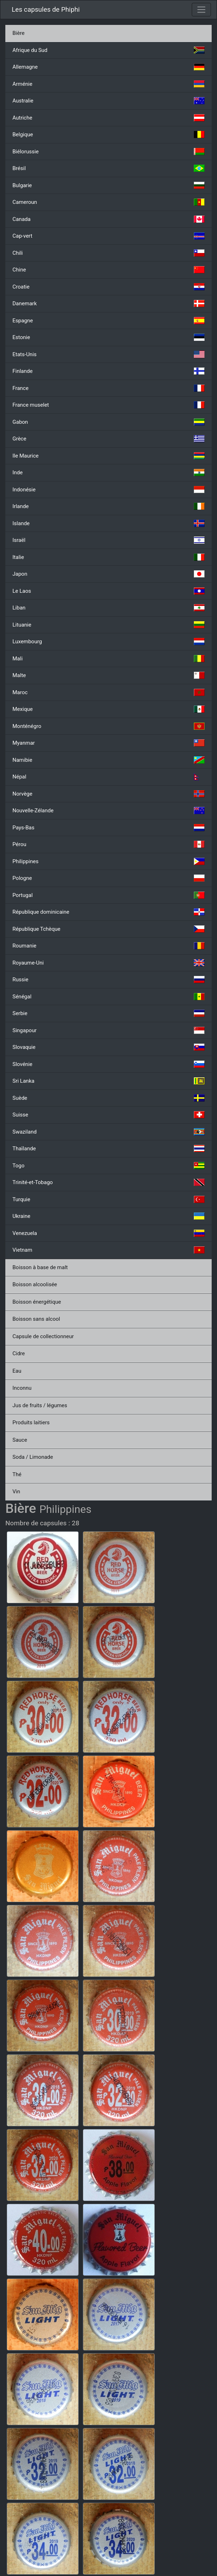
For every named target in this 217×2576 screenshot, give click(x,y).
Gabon (108, 422)
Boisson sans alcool (36, 1319)
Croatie (108, 286)
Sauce (19, 1440)
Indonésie (108, 489)
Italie (108, 557)
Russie (108, 979)
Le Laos (108, 591)
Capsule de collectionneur (43, 1336)
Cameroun (108, 202)
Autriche (108, 117)
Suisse (108, 1114)
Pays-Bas (108, 827)
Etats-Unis (108, 354)
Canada (108, 219)
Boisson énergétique (36, 1302)
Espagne (108, 320)
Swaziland (108, 1131)
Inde (108, 472)
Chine (108, 269)
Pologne (108, 878)
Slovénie (108, 1064)
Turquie (108, 1199)
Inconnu (22, 1388)
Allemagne (108, 66)
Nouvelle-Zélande (108, 810)
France (108, 388)
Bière (18, 33)
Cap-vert (108, 235)
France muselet (108, 404)
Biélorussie (108, 151)
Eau (16, 1371)
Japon (108, 573)
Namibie (108, 760)
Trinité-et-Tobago (108, 1182)
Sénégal (108, 996)
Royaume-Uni (108, 962)
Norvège (108, 793)
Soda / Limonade (32, 1457)
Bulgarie (108, 185)
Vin (16, 1491)
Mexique (108, 709)
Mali (108, 658)
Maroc (108, 692)
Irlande (108, 506)
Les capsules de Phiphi (46, 10)
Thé (16, 1474)
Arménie (108, 84)
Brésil (108, 168)
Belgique (108, 134)
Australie (108, 100)
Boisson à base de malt (40, 1267)
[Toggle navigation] (201, 9)
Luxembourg (108, 641)
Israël (108, 540)
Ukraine (108, 1216)
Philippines (108, 861)
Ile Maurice (108, 455)
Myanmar (108, 742)
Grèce (108, 438)
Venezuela (108, 1233)
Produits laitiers (31, 1422)
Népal (108, 776)
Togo (108, 1165)
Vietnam (108, 1249)
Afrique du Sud (108, 50)
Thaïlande (108, 1148)
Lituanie (108, 624)
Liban (108, 607)
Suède (108, 1098)
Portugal (108, 895)
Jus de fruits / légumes (39, 1405)
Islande (108, 523)
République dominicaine (108, 911)
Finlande (108, 371)
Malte (108, 675)
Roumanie (108, 945)
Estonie (108, 337)
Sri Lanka (108, 1080)
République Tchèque (108, 929)
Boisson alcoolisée (34, 1284)
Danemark (108, 303)
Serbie (108, 1013)
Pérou (108, 844)
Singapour (108, 1030)
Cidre (18, 1353)
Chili (108, 253)
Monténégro (108, 726)
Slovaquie (108, 1047)
